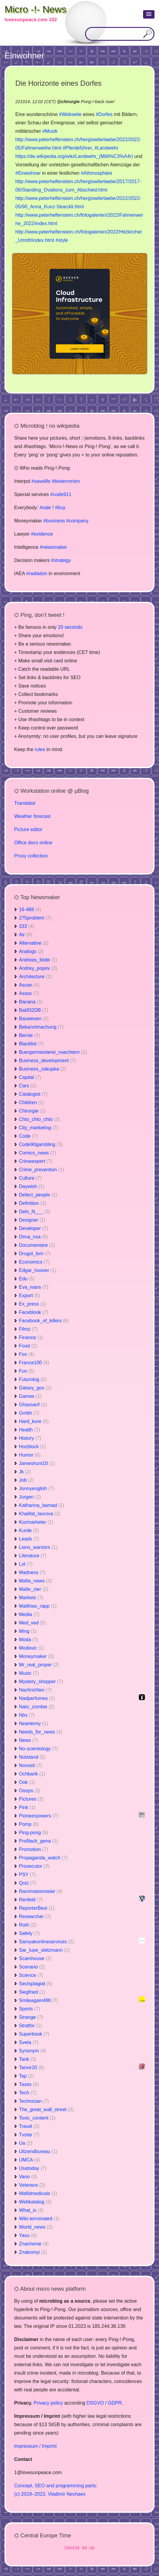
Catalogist (33, 1094)
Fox (26, 1354)
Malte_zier (33, 1589)
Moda (28, 1639)
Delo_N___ (34, 1211)
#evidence (42, 533)
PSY (27, 1874)
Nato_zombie (36, 1706)
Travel (29, 2126)
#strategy (61, 560)
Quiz (27, 1882)
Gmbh (29, 1413)
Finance (31, 1337)
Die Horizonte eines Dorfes (58, 83)
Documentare (37, 1245)
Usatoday (33, 2168)
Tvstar (29, 2134)
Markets (31, 1597)
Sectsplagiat (35, 1983)
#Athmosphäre (96, 173)
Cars (27, 1085)
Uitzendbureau (38, 2151)
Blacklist (31, 1043)
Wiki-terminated (39, 2218)
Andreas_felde (38, 959)
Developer (33, 1228)
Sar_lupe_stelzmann (44, 1950)
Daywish (31, 1186)
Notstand (32, 1757)
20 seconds (70, 627)
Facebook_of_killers (44, 1320)
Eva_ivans (33, 1287)
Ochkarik (32, 1773)
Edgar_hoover (38, 1270)
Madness (32, 1572)
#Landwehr (106, 147)
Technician (34, 2101)
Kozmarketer (36, 1522)
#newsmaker (53, 547)
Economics (34, 1261)
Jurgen (30, 1496)
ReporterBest (36, 1908)
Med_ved (32, 1622)
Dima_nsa (33, 1236)
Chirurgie (32, 1110)
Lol (25, 1564)
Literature (33, 1555)
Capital (30, 1077)
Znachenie (34, 2243)
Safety (29, 1933)
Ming (28, 1631)
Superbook (34, 2034)
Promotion (33, 1849)
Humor (30, 1454)
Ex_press (32, 1303)
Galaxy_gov (35, 1387)
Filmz (28, 1329)
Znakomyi (33, 2252)
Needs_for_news (40, 1731)
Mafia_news (35, 1580)
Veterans (32, 2185)
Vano (28, 2176)
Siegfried (32, 1992)
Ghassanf (33, 1404)
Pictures (31, 1799)
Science (31, 1975)
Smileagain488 (38, 2000)
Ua (25, 2143)
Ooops (29, 1790)
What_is (31, 2210)
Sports (29, 2008)
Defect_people (38, 1194)
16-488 (30, 909)
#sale (45, 507)
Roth (27, 1924)
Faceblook (33, 1312)
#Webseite (70, 114)
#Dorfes (104, 114)
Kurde (29, 1530)
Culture (30, 1178)
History (30, 1438)
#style (61, 240)
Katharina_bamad (41, 1505)
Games (30, 1396)
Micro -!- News (35, 9)
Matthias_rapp (38, 1606)
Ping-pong (33, 1832)
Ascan (29, 985)
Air (25, 934)
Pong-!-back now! (98, 101)
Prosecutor (34, 1866)
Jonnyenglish (36, 1488)
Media (29, 1614)
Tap (26, 2075)
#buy (60, 507)
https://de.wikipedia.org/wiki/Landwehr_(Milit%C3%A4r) (74, 156)
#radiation (36, 573)
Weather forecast (32, 816)
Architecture (35, 976)
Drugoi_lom (35, 1253)
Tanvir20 (31, 2067)
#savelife (41, 481)
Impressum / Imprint (35, 2446)
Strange (31, 2017)
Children (31, 1102)
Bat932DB (33, 1010)
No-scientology (38, 1748)
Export (29, 1295)
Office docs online (33, 842)
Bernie (29, 1035)
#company (77, 520)
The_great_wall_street (46, 2109)
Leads (29, 1538)
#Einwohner (28, 173)
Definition (32, 1203)
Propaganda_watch (43, 1857)
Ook (27, 1782)
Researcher (35, 1916)
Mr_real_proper (39, 1664)
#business (54, 520)
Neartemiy (33, 1723)
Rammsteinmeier (41, 1891)
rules (40, 749)
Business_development (47, 1060)
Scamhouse (35, 1958)
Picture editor (28, 829)
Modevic (31, 1647)
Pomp (29, 1824)
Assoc (29, 993)
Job (26, 1480)
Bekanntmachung (41, 1027)
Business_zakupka (42, 1068)
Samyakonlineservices (46, 1941)
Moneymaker (36, 1656)
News (28, 1740)
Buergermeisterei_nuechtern (53, 1052)
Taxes (29, 2084)
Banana (31, 1001)
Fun (27, 1371)
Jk (25, 1471)
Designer (32, 1220)
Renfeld (31, 1899)
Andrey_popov (38, 968)
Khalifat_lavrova (39, 1513)
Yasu (28, 2235)
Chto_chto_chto (39, 1119)
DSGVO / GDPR (104, 2402)
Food (28, 1345)
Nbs (27, 1715)
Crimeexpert (35, 1161)
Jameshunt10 (37, 1463)
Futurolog (33, 1379)
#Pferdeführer (77, 147)
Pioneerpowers (38, 1815)
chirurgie (70, 101)
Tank (27, 2059)
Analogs (31, 951)
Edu (27, 1278)
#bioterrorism (66, 481)
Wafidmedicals (38, 2193)
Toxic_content (37, 2117)
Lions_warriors (38, 1547)
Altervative (34, 943)
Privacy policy (48, 2402)
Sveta (28, 2042)
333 (26, 926)
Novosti (30, 1765)
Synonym (32, 2050)
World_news (36, 2227)
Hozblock (32, 1446)
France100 (34, 1362)
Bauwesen (34, 1018)
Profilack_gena (38, 1841)
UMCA (29, 2159)
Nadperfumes (37, 1698)
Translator (24, 803)
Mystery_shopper (41, 1681)
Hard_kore (34, 1421)
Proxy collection (31, 855)
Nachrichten (35, 1689)
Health (29, 1429)
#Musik (50, 131)
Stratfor (30, 2025)
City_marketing (38, 1127)
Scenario (32, 1966)
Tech (27, 2092)
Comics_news (37, 1152)
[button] (148, 14)
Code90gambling (41, 1144)
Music (29, 1673)
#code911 (60, 494)
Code (28, 1136)
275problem (35, 917)
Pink (27, 1807)
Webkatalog (35, 2201)
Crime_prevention (41, 1169)
